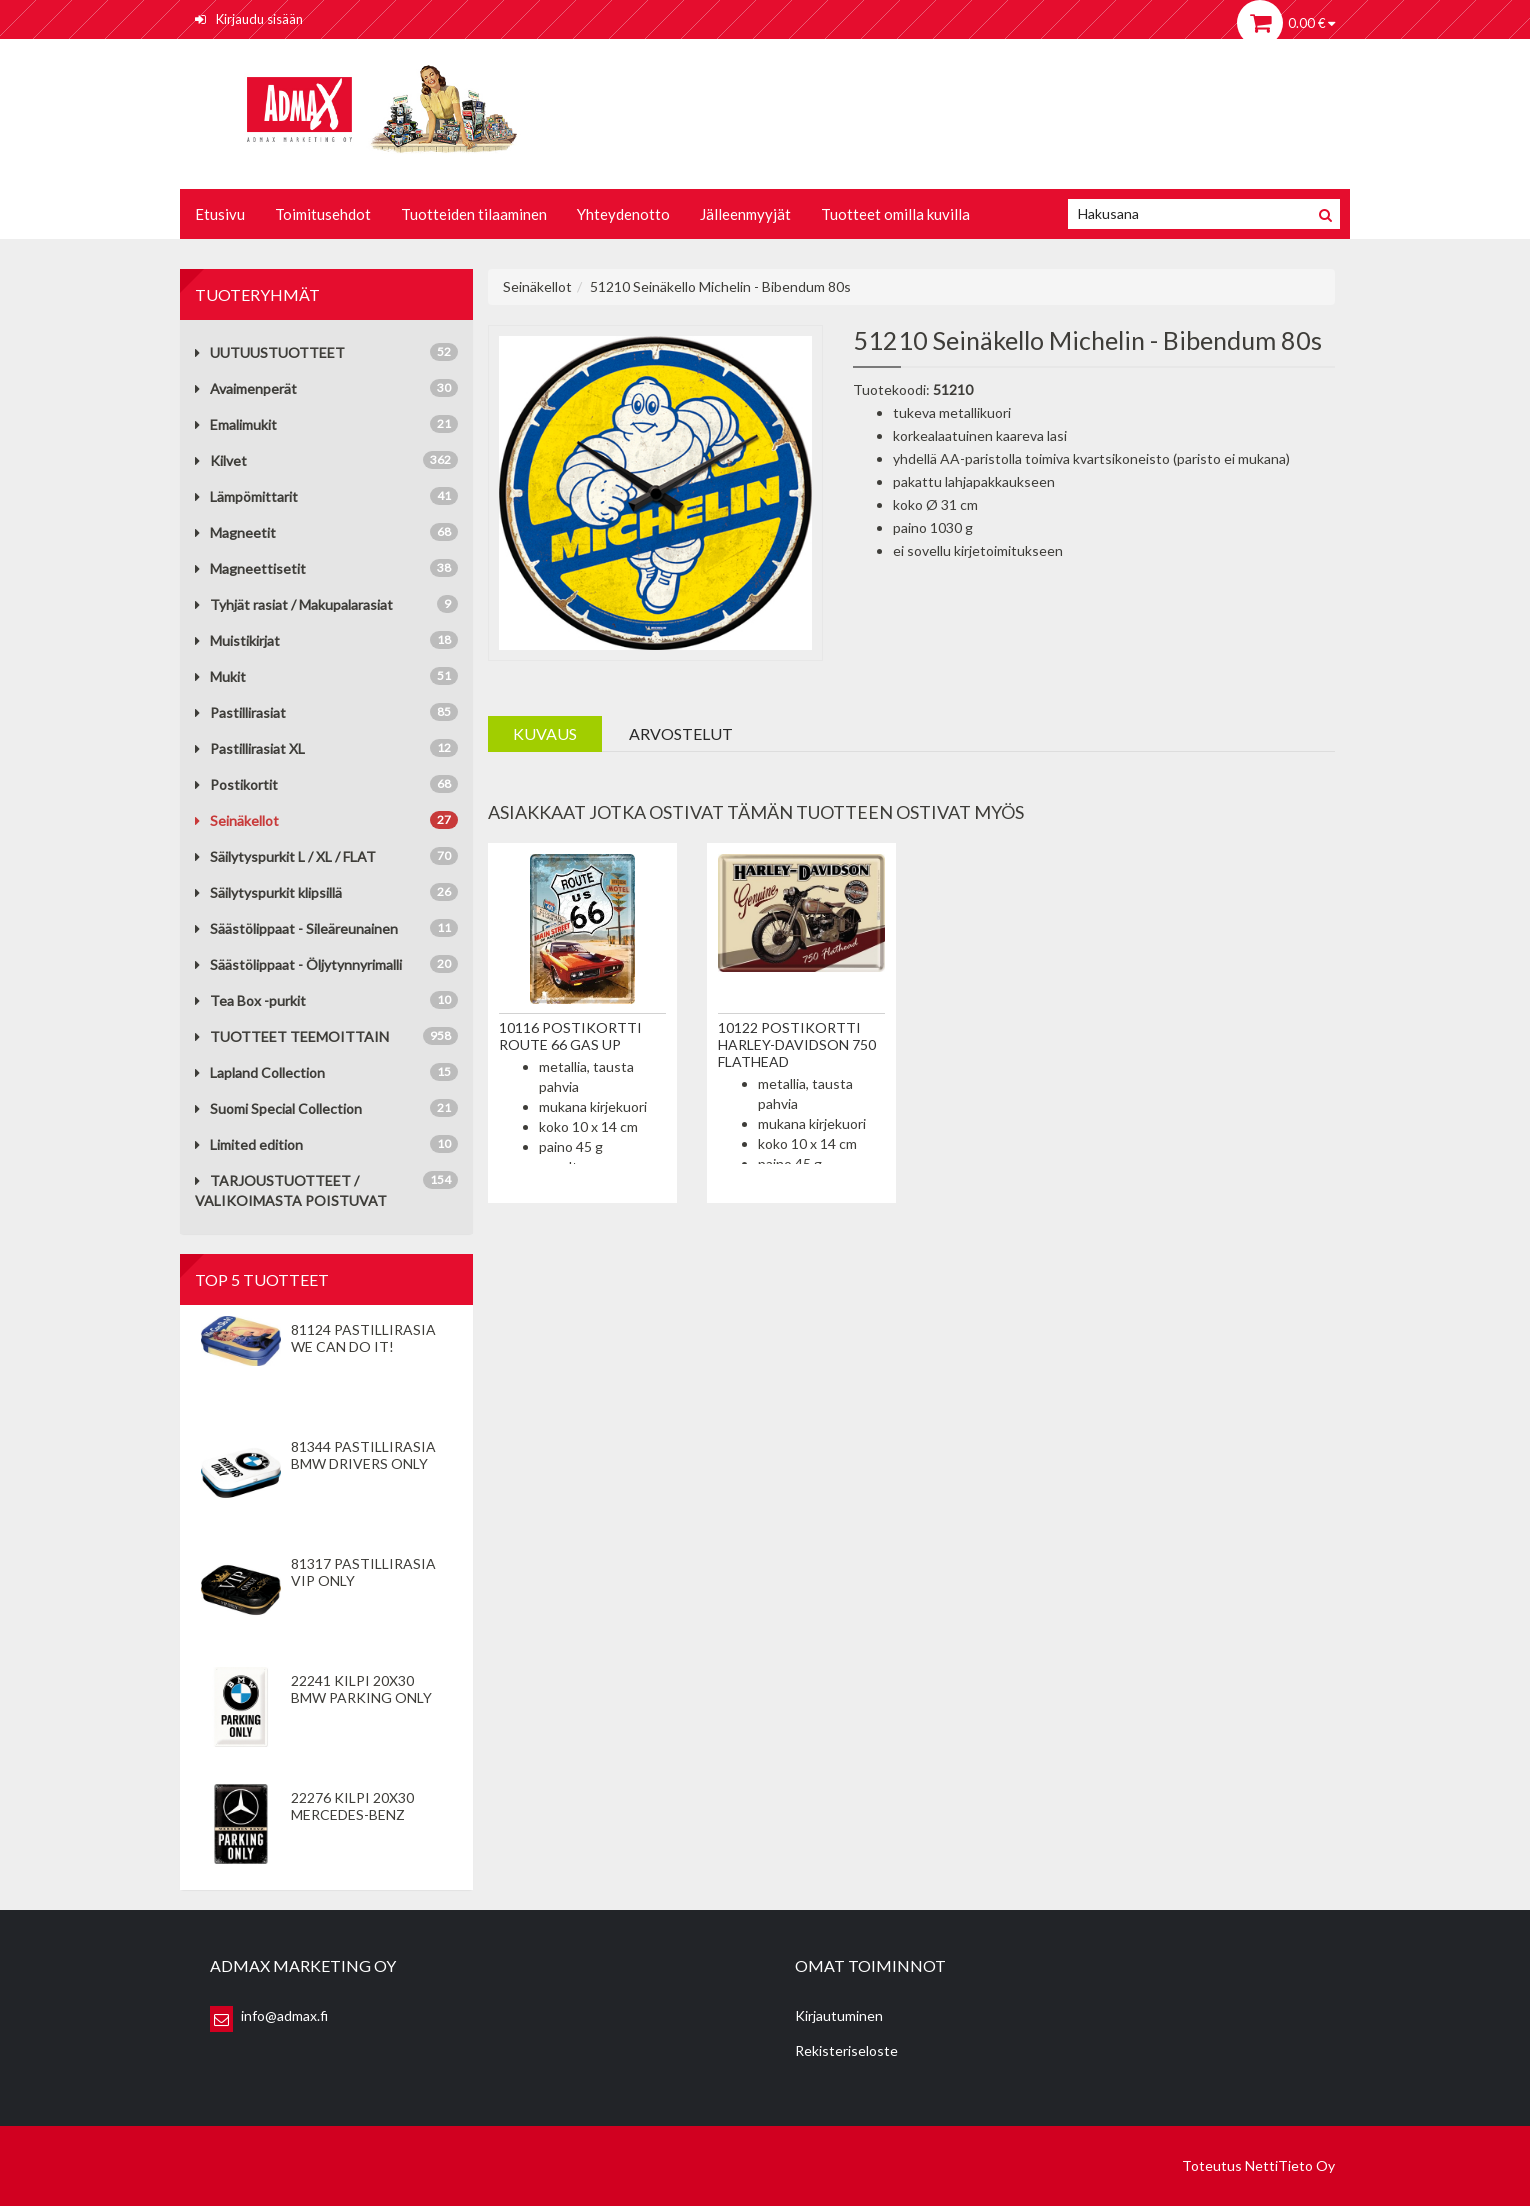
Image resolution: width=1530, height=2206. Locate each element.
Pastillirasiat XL (250, 748)
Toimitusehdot (323, 214)
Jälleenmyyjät (745, 214)
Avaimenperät (246, 388)
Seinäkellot (237, 820)
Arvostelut (681, 733)
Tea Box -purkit (250, 1000)
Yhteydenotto (623, 214)
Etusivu (220, 214)
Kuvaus (545, 733)
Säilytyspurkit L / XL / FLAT (285, 856)
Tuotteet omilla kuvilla (895, 214)
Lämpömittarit (246, 496)
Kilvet (221, 460)
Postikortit (236, 784)
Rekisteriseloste (846, 2050)
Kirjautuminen (839, 2015)
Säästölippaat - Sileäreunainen (296, 928)
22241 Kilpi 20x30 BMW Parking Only (361, 1689)
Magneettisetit (250, 568)
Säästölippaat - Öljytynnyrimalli (298, 964)
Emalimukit (236, 424)
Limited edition (249, 1144)
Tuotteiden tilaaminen (474, 214)
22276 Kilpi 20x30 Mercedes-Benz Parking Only (352, 1814)
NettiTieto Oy (1290, 2165)
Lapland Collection (260, 1072)
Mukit (220, 676)
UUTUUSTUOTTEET (270, 352)
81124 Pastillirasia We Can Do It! (363, 1338)
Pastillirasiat (240, 712)
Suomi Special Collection (278, 1108)
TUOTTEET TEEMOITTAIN (292, 1036)
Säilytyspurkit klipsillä (268, 892)
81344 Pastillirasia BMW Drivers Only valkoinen (363, 1463)
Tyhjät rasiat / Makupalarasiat (294, 604)
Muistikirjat (237, 640)
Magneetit (235, 532)
